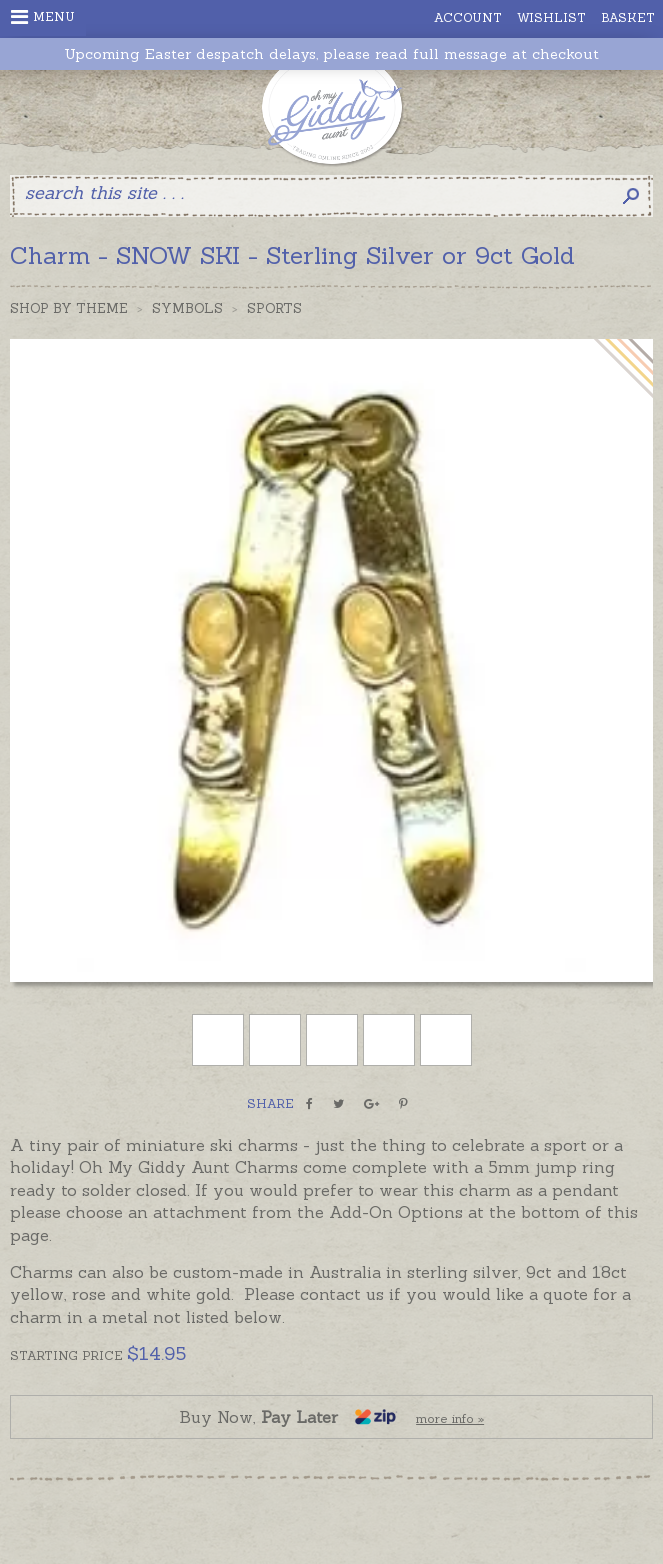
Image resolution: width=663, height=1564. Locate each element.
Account (468, 17)
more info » (450, 1418)
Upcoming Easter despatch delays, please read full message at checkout (331, 54)
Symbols (187, 308)
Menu (43, 17)
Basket (628, 17)
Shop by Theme (69, 308)
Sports (274, 308)
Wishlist (551, 17)
